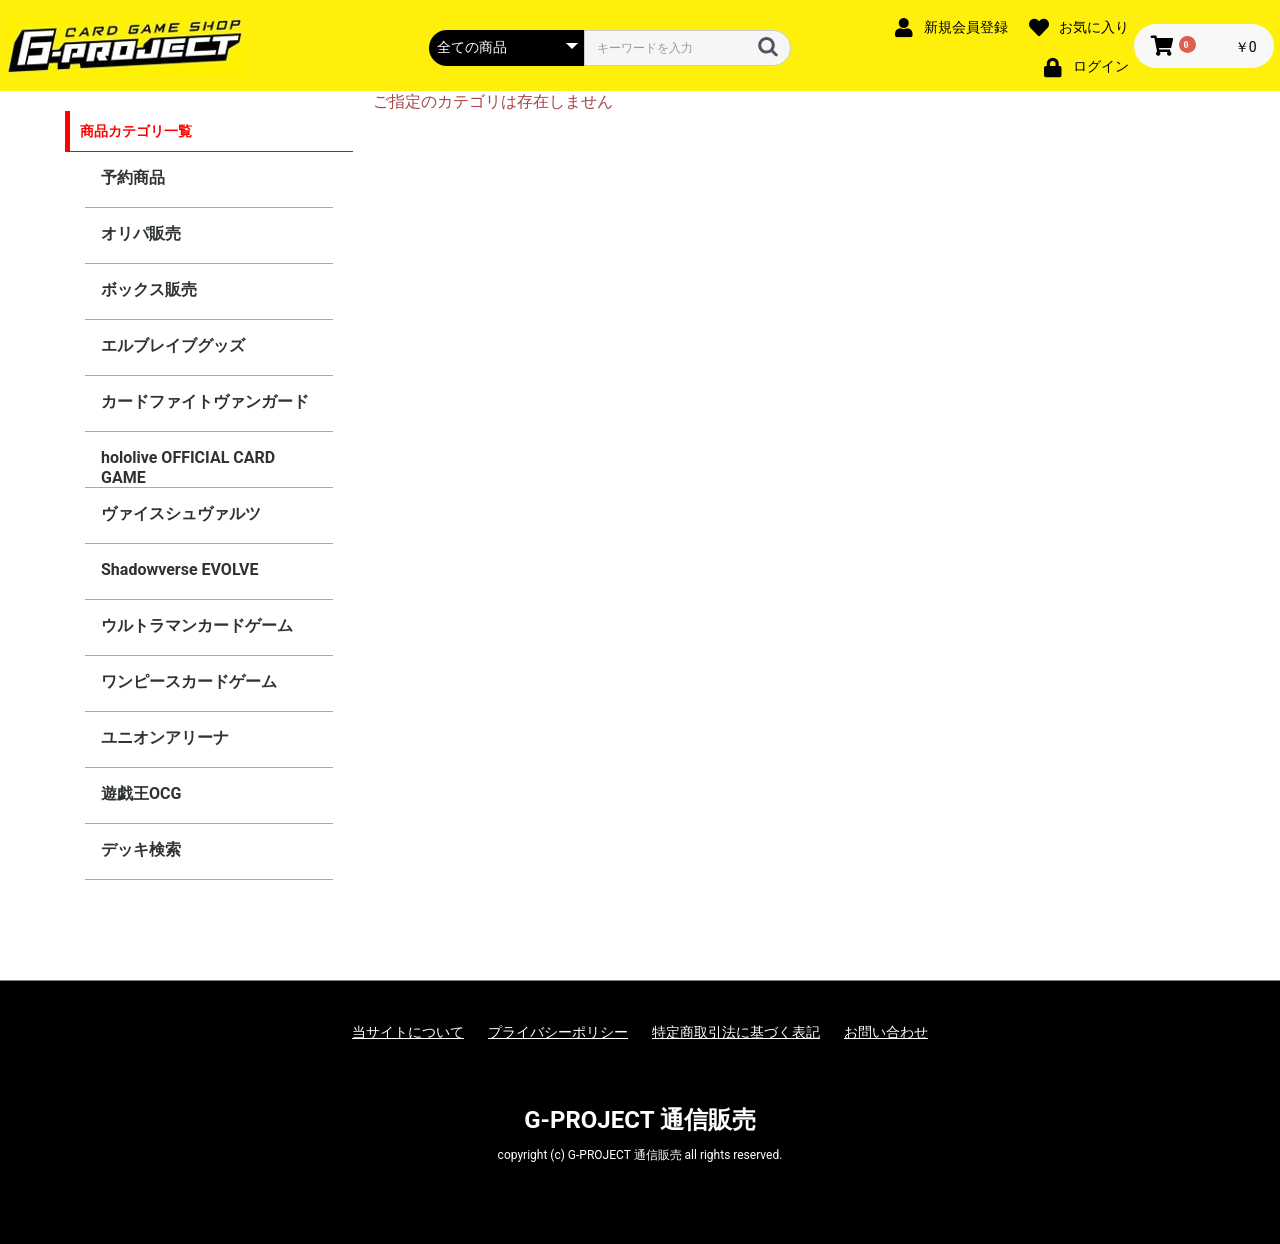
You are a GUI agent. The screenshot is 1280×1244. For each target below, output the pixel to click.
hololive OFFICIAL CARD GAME (188, 467)
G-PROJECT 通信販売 (640, 1120)
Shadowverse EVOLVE (179, 569)
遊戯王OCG (141, 793)
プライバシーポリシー (558, 1032)
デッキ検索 (141, 849)
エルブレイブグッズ (173, 345)
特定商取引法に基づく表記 (736, 1032)
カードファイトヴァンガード (205, 401)
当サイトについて (408, 1032)
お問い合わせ (886, 1032)
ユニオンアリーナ (165, 737)
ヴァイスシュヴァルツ (181, 513)
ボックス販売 (149, 289)
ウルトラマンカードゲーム (197, 625)
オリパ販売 (141, 233)
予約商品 (133, 177)
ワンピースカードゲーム (189, 681)
